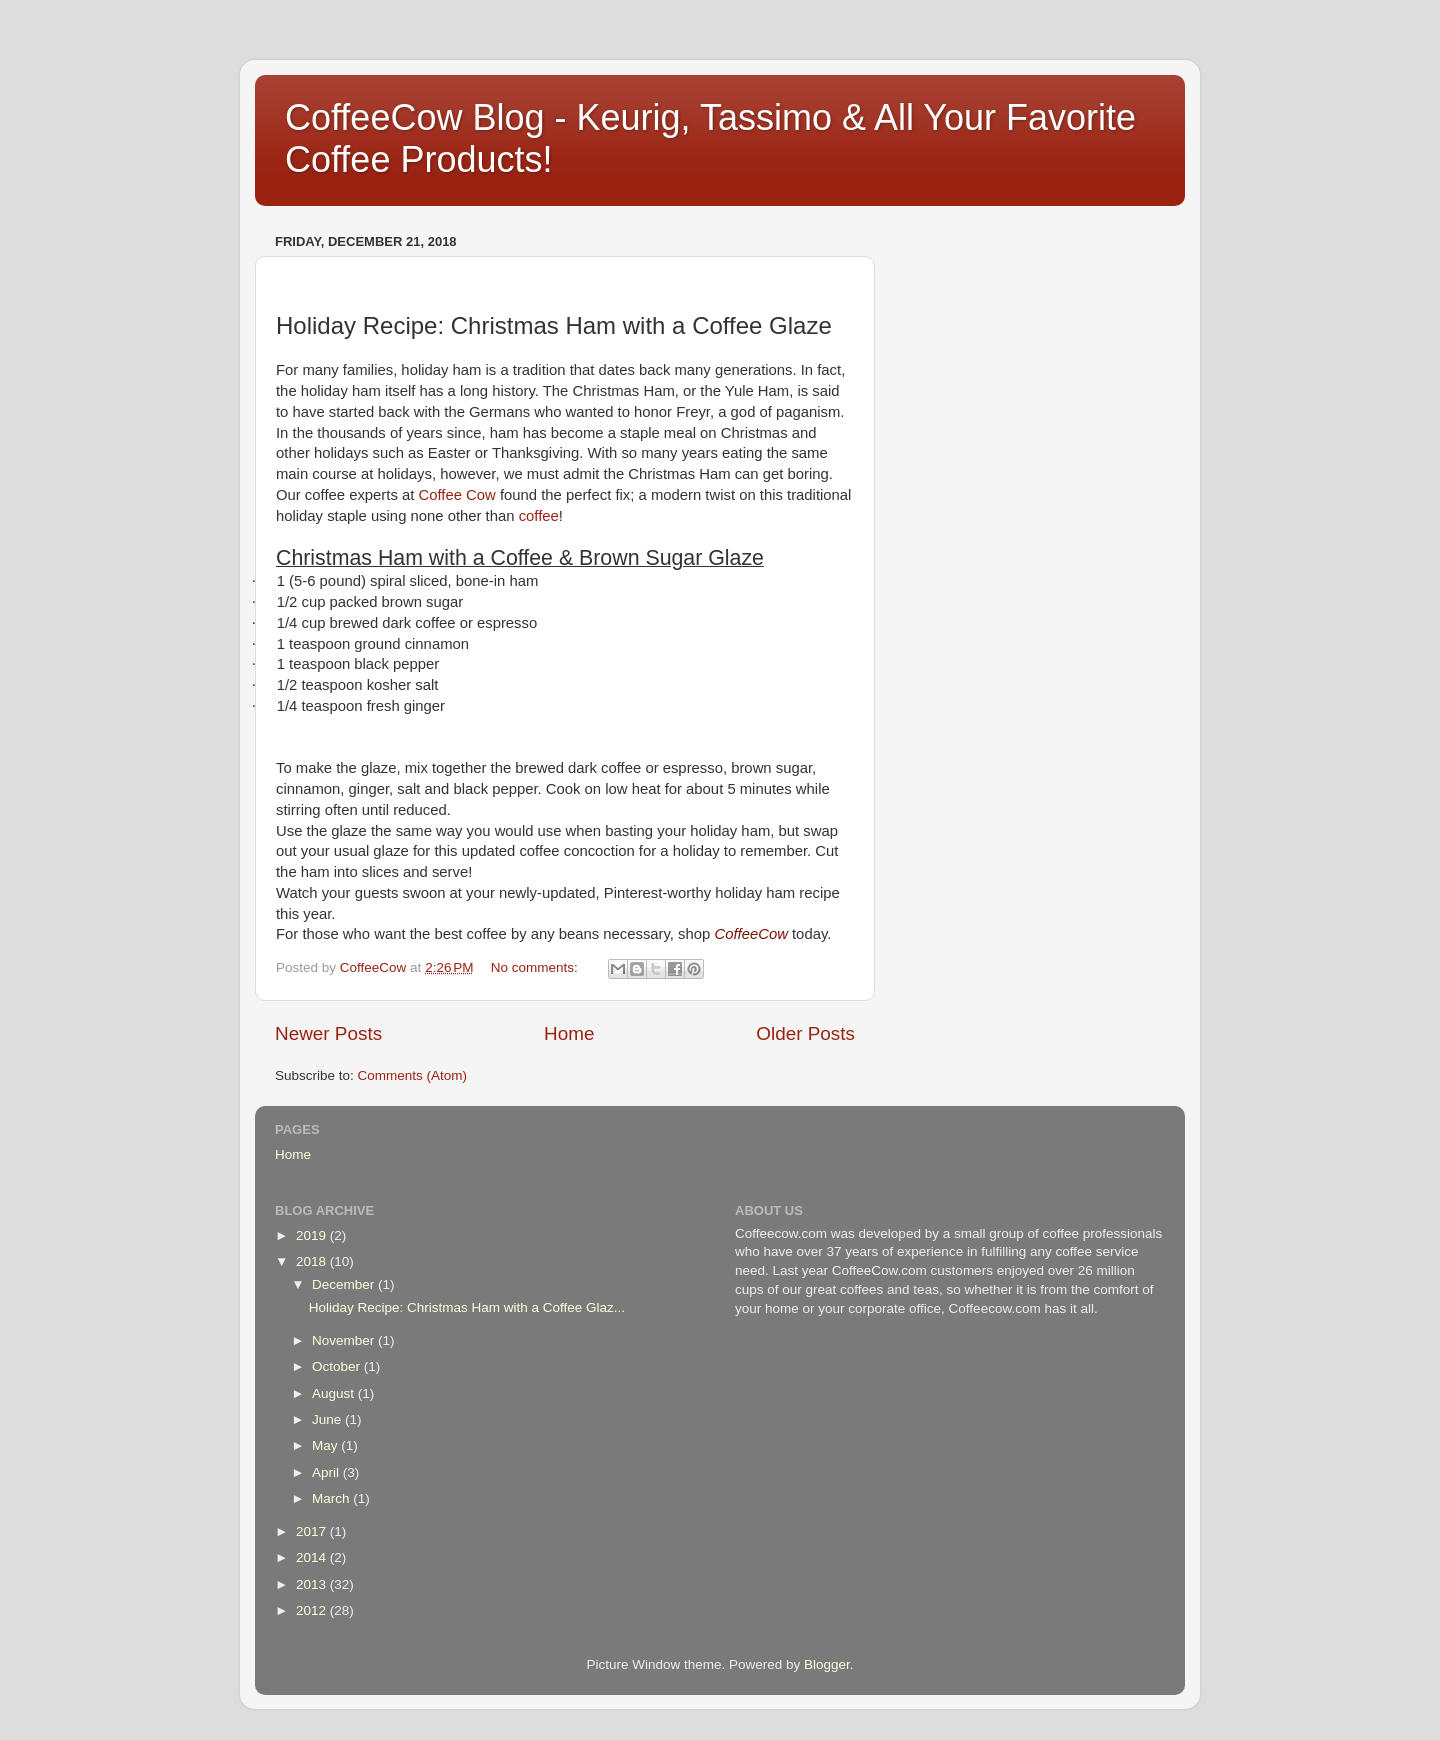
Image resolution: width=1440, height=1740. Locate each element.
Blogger (827, 1664)
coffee (539, 516)
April (327, 1472)
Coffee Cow (456, 495)
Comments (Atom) (413, 1075)
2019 (313, 1235)
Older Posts (805, 1033)
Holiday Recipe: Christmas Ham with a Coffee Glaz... (467, 1307)
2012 (313, 1610)
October (338, 1366)
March (332, 1498)
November (345, 1340)
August (335, 1393)
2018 (313, 1261)
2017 (313, 1531)
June (328, 1419)
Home (569, 1033)
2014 (313, 1557)
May (326, 1445)
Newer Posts (328, 1033)
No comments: (536, 967)
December (345, 1284)
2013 (313, 1584)
